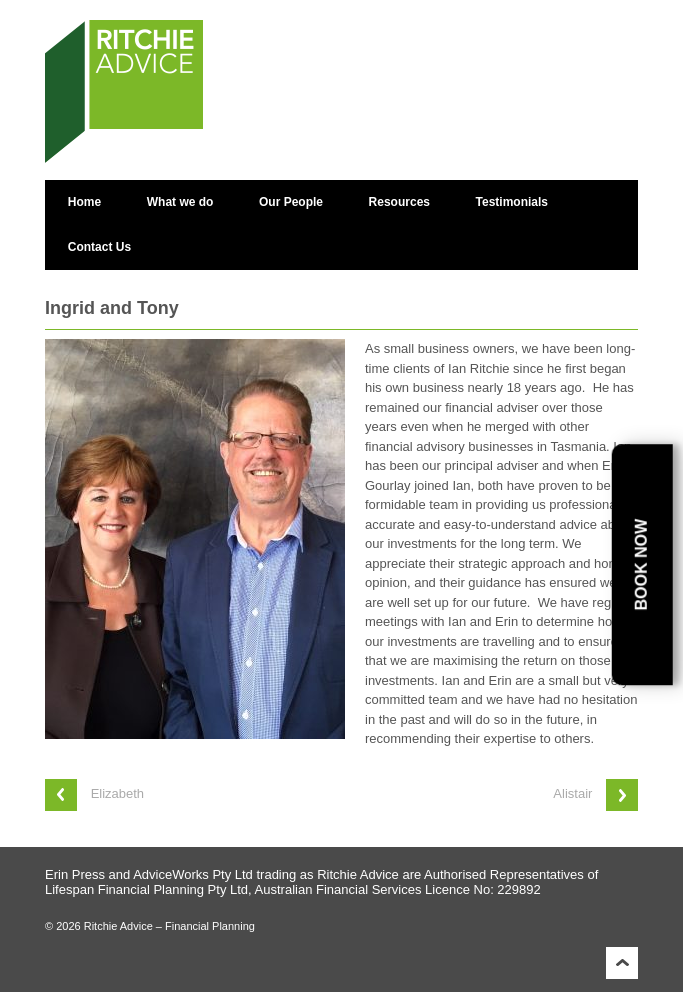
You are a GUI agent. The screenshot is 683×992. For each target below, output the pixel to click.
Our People (291, 202)
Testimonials (512, 202)
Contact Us (99, 247)
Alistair (572, 793)
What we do (180, 202)
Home (84, 202)
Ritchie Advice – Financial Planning (168, 926)
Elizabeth (117, 793)
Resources (399, 202)
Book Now (641, 565)
